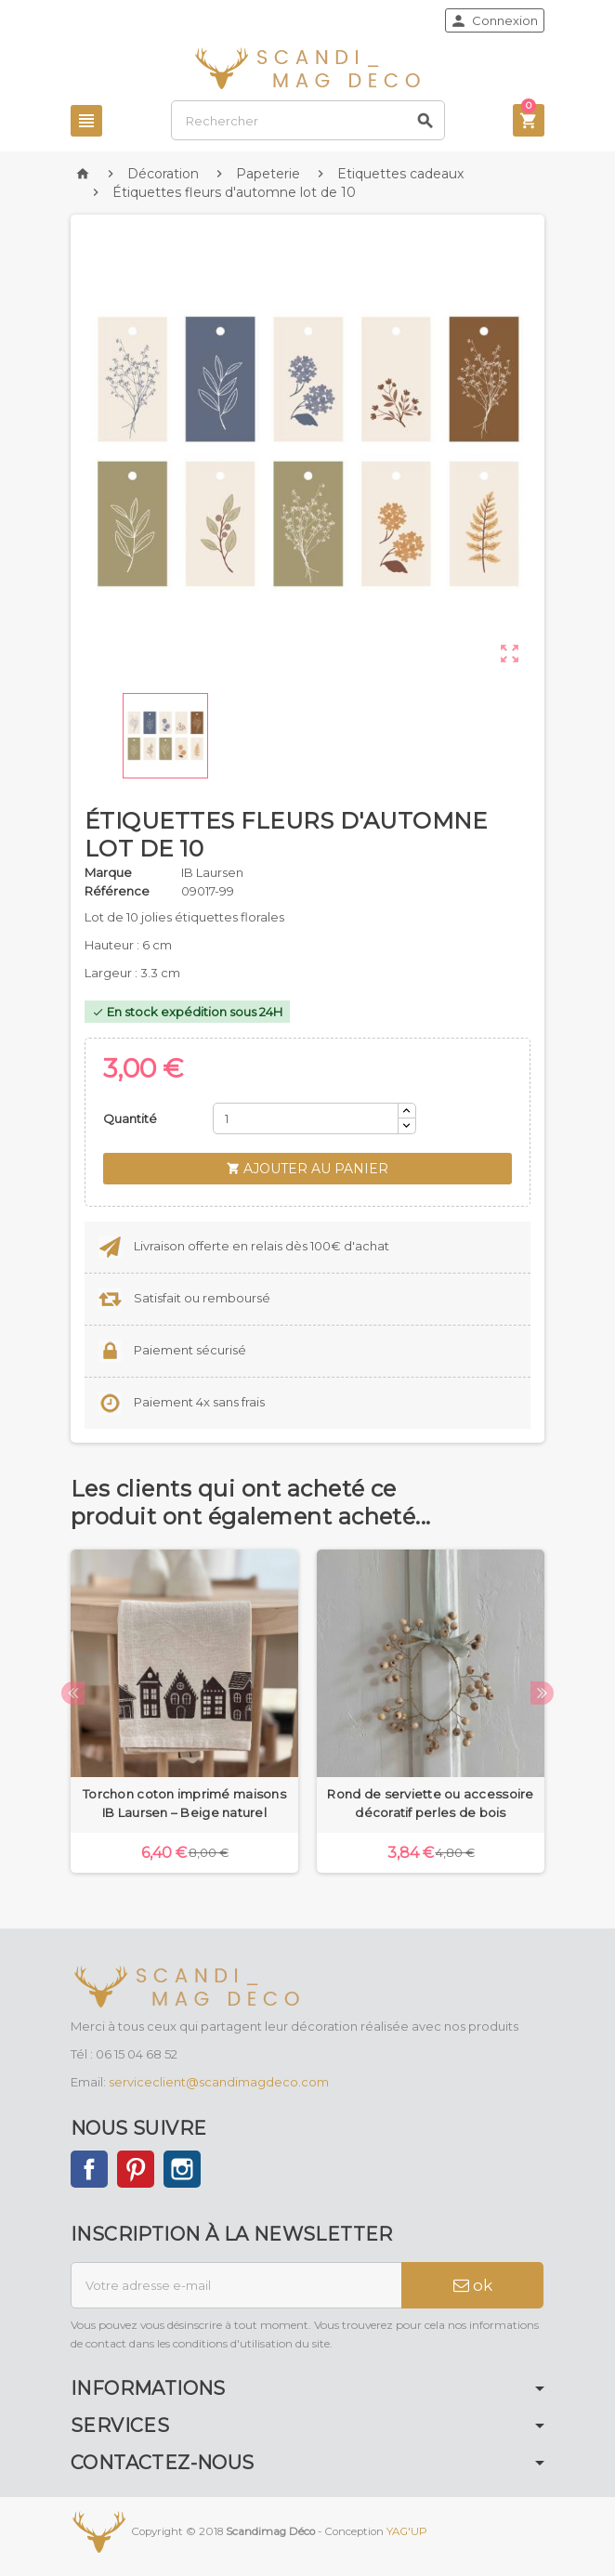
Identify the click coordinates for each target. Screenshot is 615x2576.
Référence (117, 890)
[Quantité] (306, 1118)
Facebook (89, 2169)
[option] (184, 1711)
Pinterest (135, 2169)
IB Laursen (212, 872)
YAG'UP (406, 2531)
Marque (108, 872)
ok (472, 2285)
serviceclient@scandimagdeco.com (219, 2081)
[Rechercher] (308, 120)
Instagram (182, 2169)
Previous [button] (73, 1693)
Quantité (130, 1118)
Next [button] (542, 1693)
